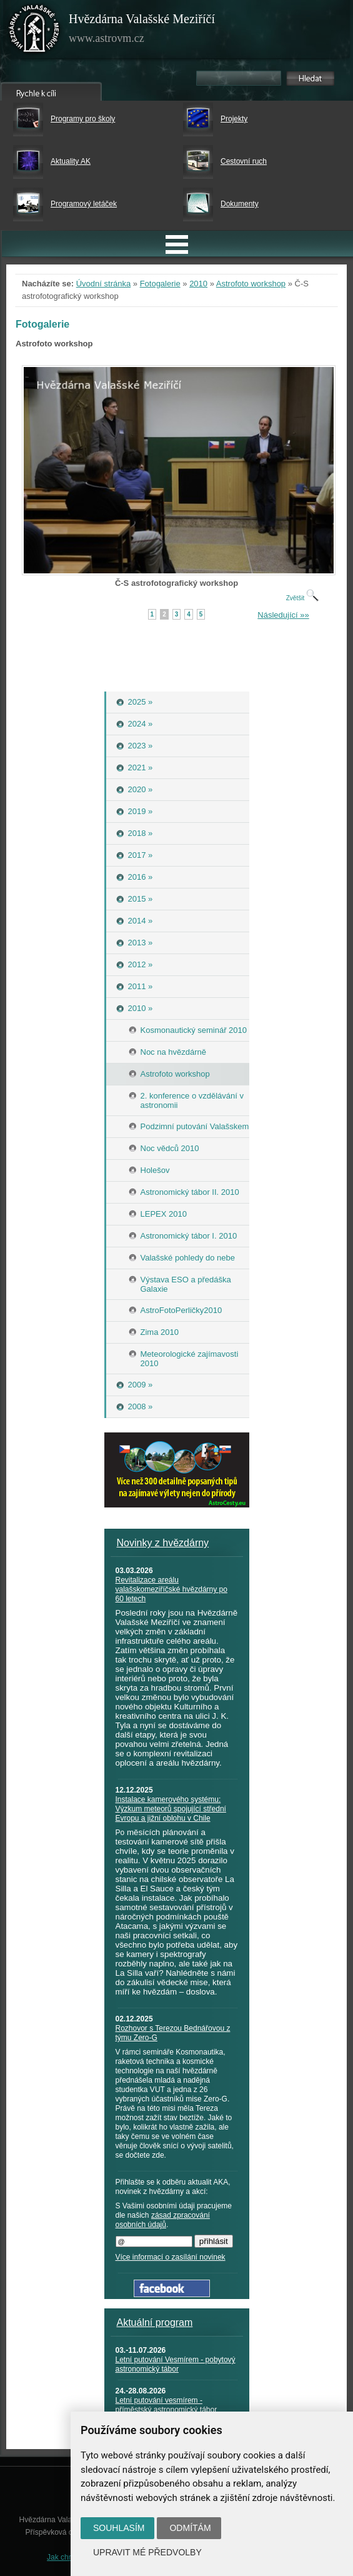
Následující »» (283, 615)
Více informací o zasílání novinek (171, 2257)
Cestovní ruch (244, 161)
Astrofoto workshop (251, 283)
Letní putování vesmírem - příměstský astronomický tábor (166, 2405)
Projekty (234, 118)
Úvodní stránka (103, 283)
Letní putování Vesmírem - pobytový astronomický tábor (176, 2364)
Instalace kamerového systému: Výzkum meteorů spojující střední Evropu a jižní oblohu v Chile (171, 1809)
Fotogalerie (160, 283)
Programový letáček (84, 203)
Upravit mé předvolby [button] (147, 2552)
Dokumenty (240, 203)
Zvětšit (302, 598)
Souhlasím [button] (118, 2528)
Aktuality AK (71, 161)
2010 (198, 283)
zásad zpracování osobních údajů (163, 2220)
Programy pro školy (83, 118)
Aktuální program (155, 2322)
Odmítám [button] (190, 2528)
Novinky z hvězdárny (163, 1542)
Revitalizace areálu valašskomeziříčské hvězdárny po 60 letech (171, 1589)
